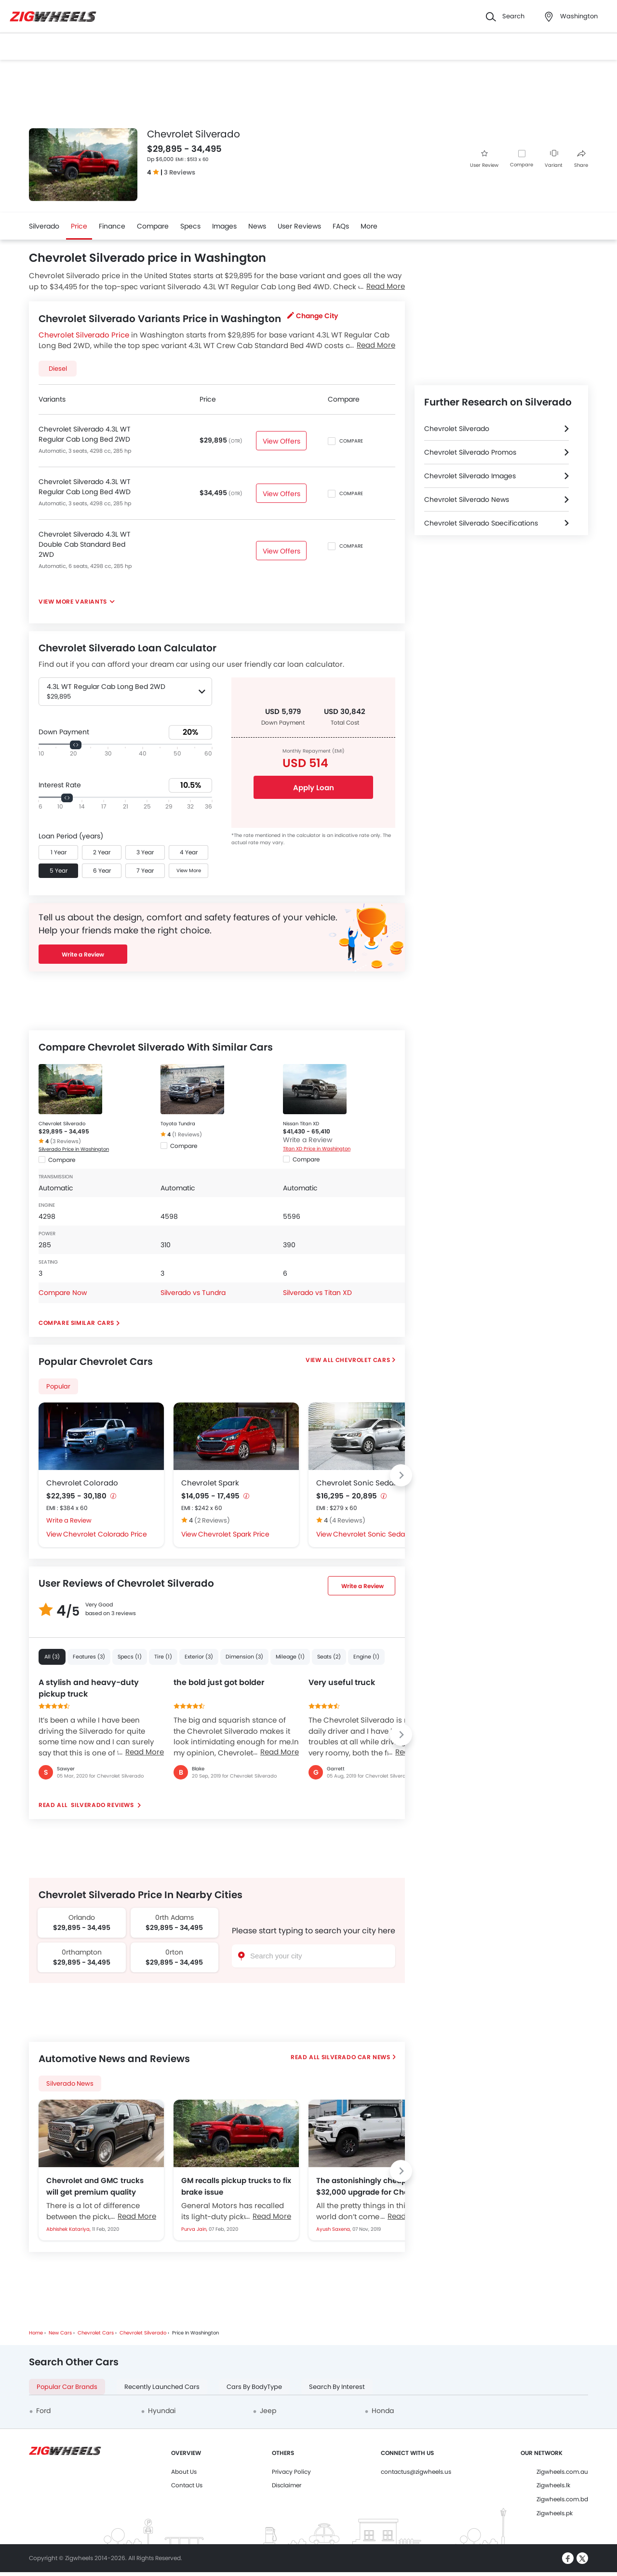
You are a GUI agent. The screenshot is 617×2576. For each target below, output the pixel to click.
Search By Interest (337, 2386)
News (257, 226)
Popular (58, 1386)
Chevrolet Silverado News (466, 499)
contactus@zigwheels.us (416, 2472)
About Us (184, 2472)
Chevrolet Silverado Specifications (481, 523)
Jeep (268, 2410)
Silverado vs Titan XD (317, 1292)
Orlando (81, 1917)
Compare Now (63, 1292)
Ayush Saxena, (334, 2229)
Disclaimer (286, 2485)
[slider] (75, 745)
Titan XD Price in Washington (316, 1148)
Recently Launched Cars (162, 2386)
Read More (144, 1752)
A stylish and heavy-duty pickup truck (89, 1688)
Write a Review (83, 954)
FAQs (341, 226)
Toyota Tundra (178, 1123)
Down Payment (64, 732)
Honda (383, 2410)
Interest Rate (60, 785)
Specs (190, 226)
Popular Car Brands (67, 2386)
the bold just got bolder (219, 1682)
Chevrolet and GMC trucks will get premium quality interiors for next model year (98, 2186)
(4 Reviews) (347, 1520)
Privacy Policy (291, 2472)
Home (36, 2332)
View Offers (281, 441)
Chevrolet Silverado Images (470, 476)
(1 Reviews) (187, 1134)
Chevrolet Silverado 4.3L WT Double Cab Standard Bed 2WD (85, 544)
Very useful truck (341, 1682)
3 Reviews (179, 172)
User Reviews (299, 226)
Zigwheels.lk (553, 2485)
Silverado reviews (102, 1805)
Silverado (44, 226)
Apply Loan (313, 787)
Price (79, 226)
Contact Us (186, 2485)
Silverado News (70, 2083)
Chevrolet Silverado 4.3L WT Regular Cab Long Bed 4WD (85, 487)
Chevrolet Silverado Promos (470, 452)
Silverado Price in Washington (74, 1149)
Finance (112, 226)
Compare (521, 164)
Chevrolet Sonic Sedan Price (379, 1534)
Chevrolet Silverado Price (84, 335)
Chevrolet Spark (210, 1483)
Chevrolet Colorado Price (105, 1534)
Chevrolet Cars (362, 1360)
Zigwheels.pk (555, 2513)
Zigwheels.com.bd (562, 2499)
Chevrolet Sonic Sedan (357, 1483)
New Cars (60, 2332)
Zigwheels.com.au (562, 2472)
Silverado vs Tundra (193, 1292)
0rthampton (82, 1952)
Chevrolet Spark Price (233, 1534)
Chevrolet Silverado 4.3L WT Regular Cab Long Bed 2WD (85, 434)
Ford (43, 2410)
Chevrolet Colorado (82, 1483)
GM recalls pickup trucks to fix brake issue (236, 2186)
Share (581, 159)
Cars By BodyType (254, 2386)
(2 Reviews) (212, 1520)
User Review (484, 159)
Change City (312, 316)
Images (224, 226)
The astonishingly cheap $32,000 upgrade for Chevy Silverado (366, 2186)
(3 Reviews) (65, 1141)
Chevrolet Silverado (62, 1123)
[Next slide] (401, 1475)
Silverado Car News (356, 2057)
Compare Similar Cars (76, 1323)
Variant (554, 159)
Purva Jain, (195, 2229)
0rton (174, 1952)
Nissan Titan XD (301, 1123)
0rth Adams (174, 1917)
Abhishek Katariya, (69, 2229)
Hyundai (161, 2410)
